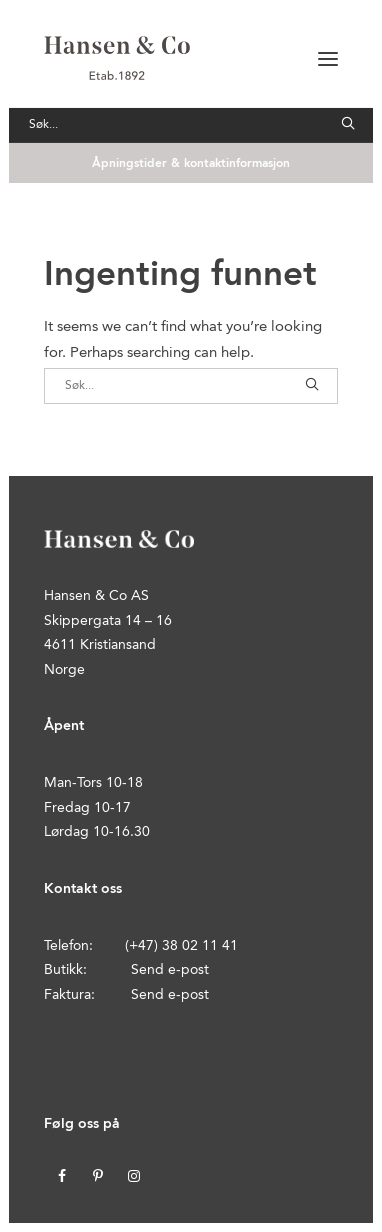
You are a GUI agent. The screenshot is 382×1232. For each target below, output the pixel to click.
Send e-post (170, 970)
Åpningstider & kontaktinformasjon (191, 164)
